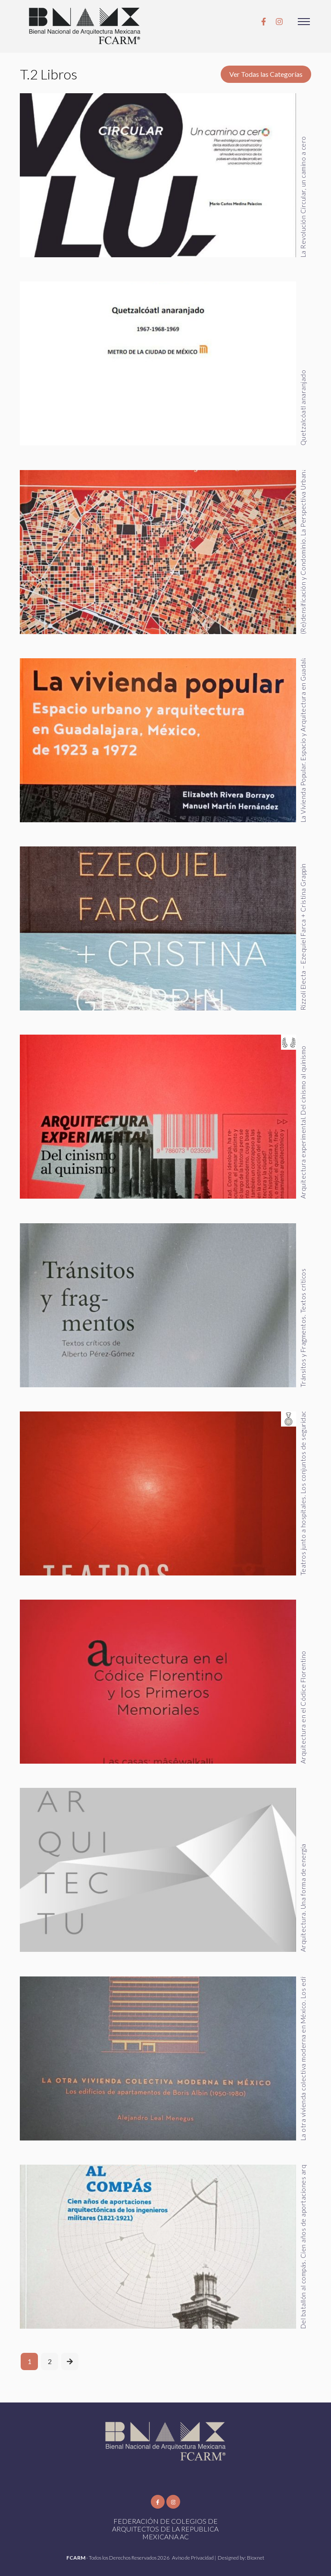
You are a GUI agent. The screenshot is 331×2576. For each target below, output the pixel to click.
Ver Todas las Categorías (266, 74)
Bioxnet (255, 2557)
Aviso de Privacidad (193, 2557)
